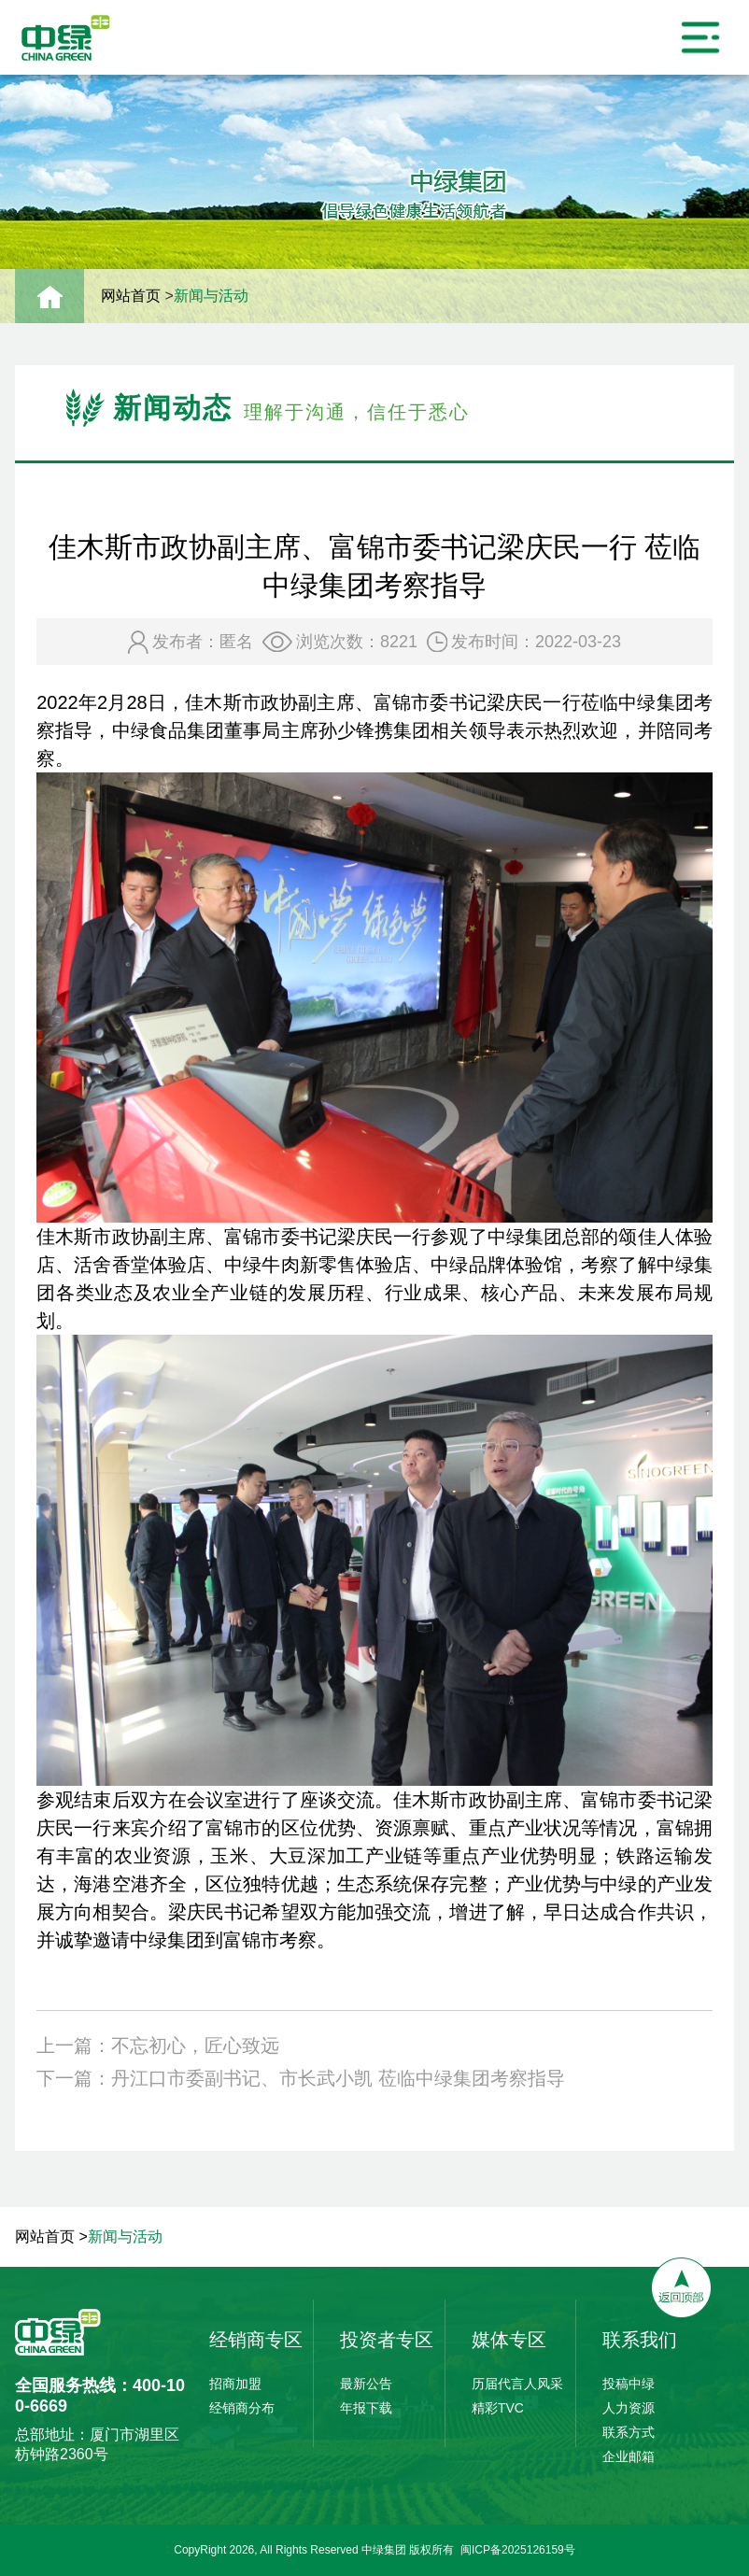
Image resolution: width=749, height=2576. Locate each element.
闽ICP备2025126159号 (517, 2549)
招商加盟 (235, 2383)
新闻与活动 (211, 296)
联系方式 (628, 2432)
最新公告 (366, 2383)
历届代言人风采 (517, 2383)
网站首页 (131, 296)
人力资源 (628, 2407)
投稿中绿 (628, 2383)
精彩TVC (498, 2407)
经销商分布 (242, 2407)
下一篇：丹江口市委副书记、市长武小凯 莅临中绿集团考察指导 (300, 2078)
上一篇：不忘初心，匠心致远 (157, 2045)
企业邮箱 (628, 2456)
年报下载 (366, 2407)
